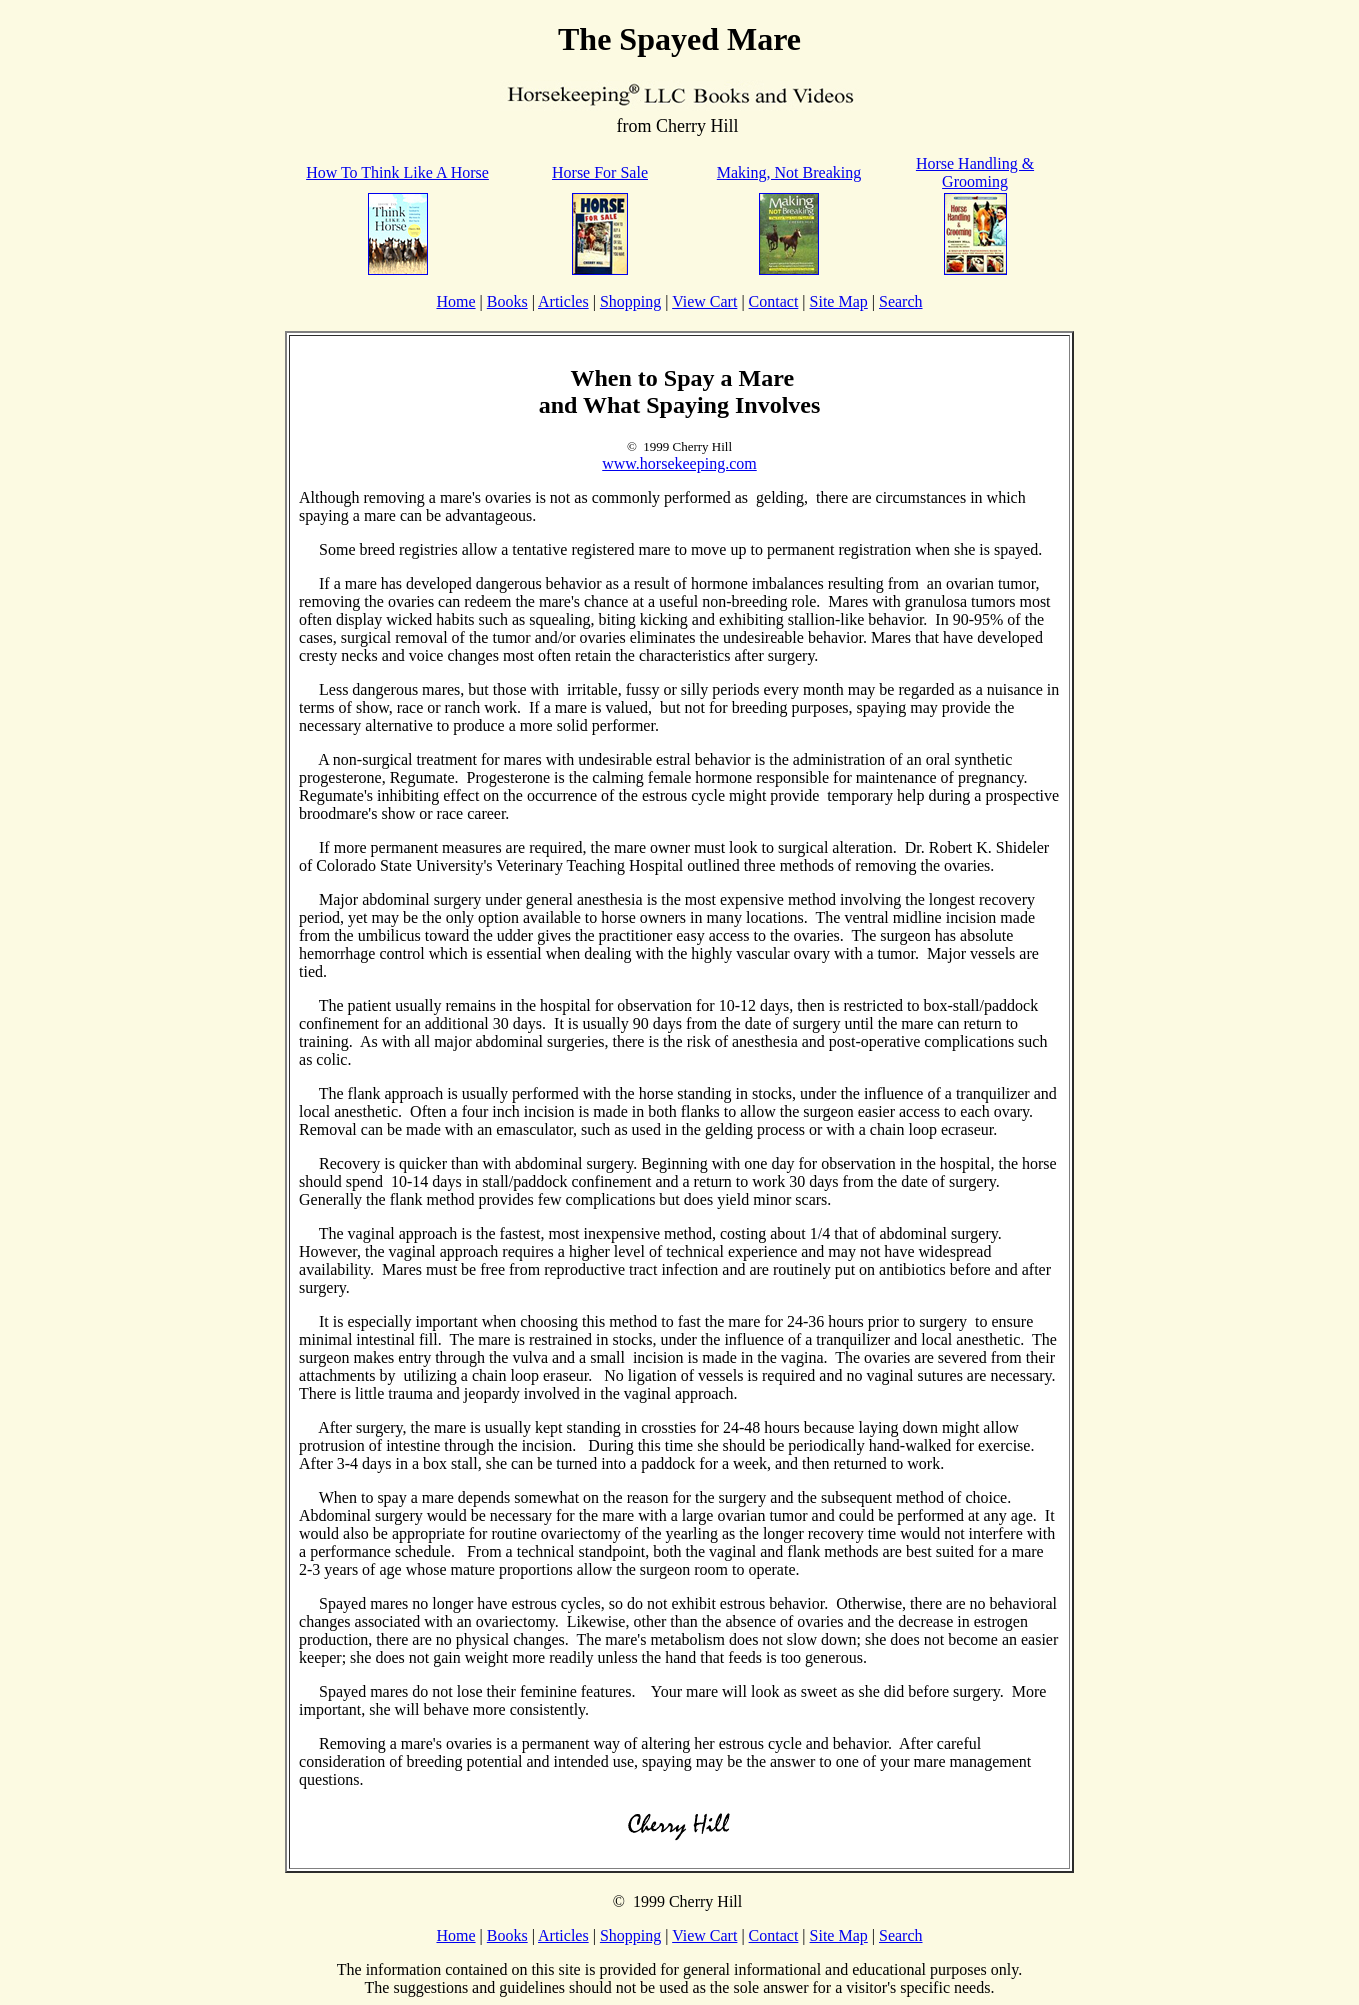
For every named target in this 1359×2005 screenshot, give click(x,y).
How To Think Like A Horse (397, 172)
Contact (774, 301)
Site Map (839, 301)
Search (901, 301)
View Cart (704, 301)
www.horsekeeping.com (679, 463)
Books (507, 301)
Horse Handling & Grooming (975, 172)
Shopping (630, 301)
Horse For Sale (600, 172)
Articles (563, 301)
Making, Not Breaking (789, 172)
